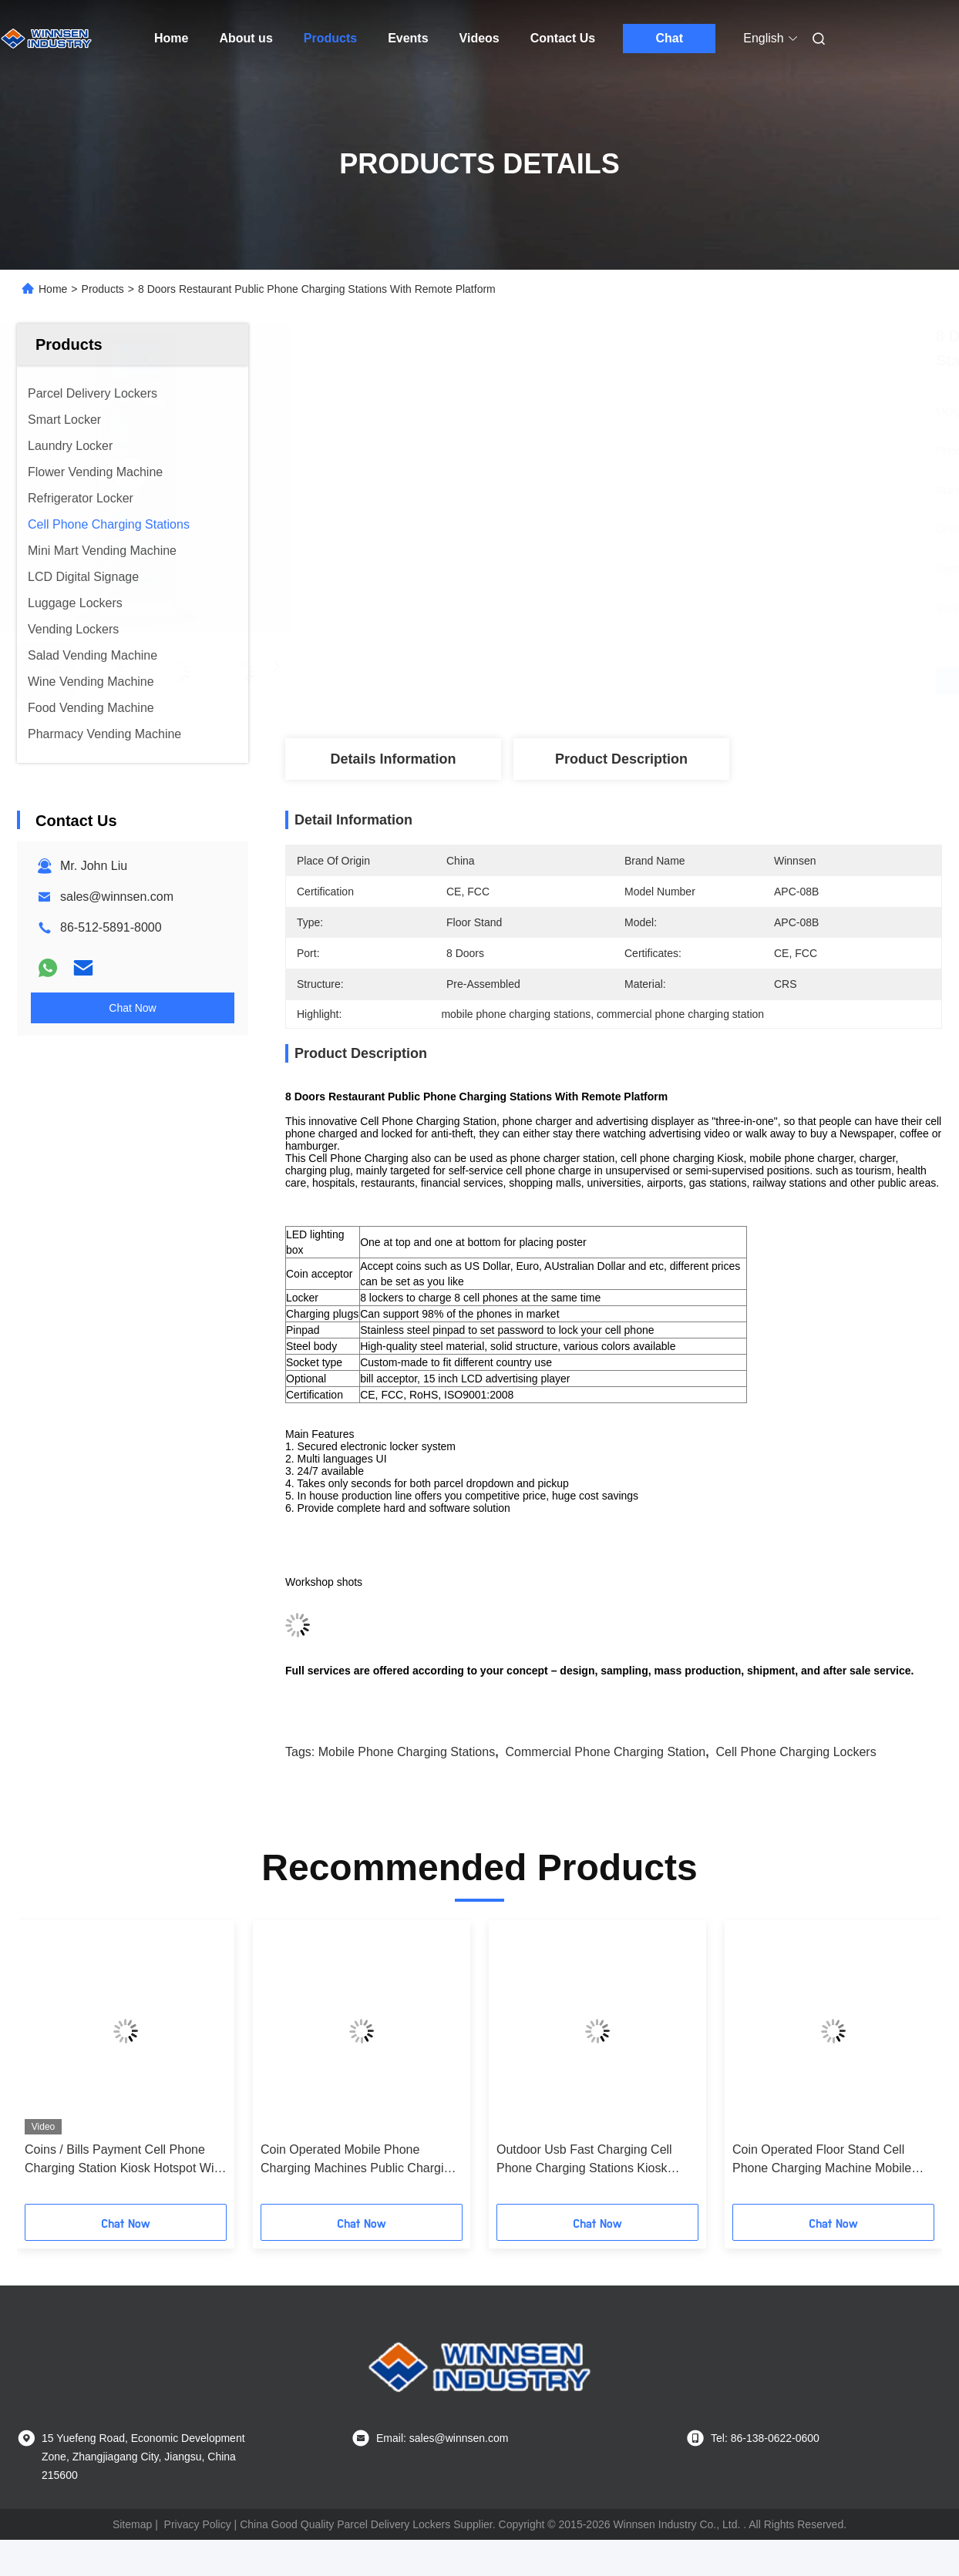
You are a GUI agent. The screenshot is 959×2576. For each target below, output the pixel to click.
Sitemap (132, 2524)
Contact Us (562, 38)
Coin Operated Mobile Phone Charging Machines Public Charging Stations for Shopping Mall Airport (359, 2160)
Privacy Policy (197, 2524)
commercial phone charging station (606, 1751)
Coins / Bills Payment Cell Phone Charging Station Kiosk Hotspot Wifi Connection (122, 2160)
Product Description (621, 759)
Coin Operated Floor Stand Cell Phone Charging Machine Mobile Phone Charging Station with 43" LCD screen (821, 2160)
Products (330, 38)
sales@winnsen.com (116, 896)
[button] (48, 2067)
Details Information (393, 759)
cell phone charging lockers (796, 1751)
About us (245, 38)
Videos (479, 38)
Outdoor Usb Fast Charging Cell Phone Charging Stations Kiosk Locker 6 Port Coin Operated (584, 2160)
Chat (669, 38)
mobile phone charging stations (406, 1751)
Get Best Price (695, 681)
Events (408, 38)
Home (171, 38)
